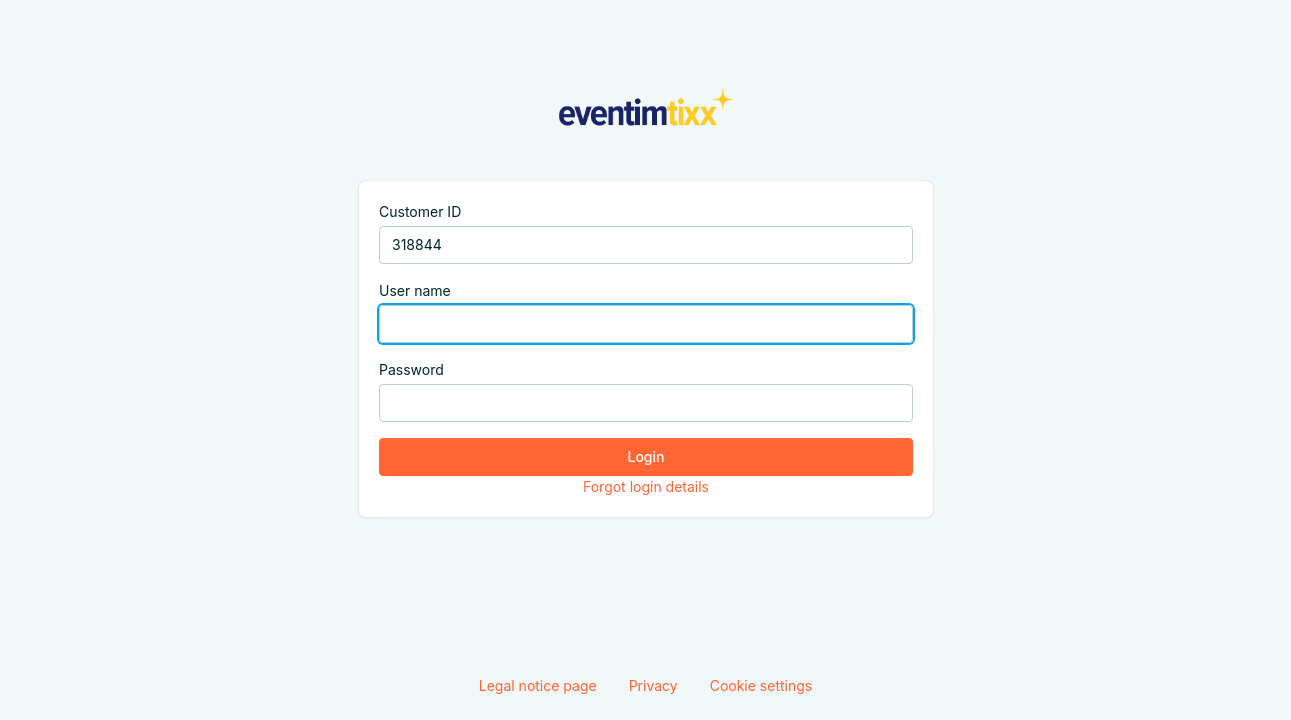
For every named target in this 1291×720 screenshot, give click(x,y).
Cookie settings (761, 685)
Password (411, 369)
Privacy (653, 685)
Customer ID (420, 211)
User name (415, 290)
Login (645, 456)
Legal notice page (538, 685)
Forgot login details (645, 486)
